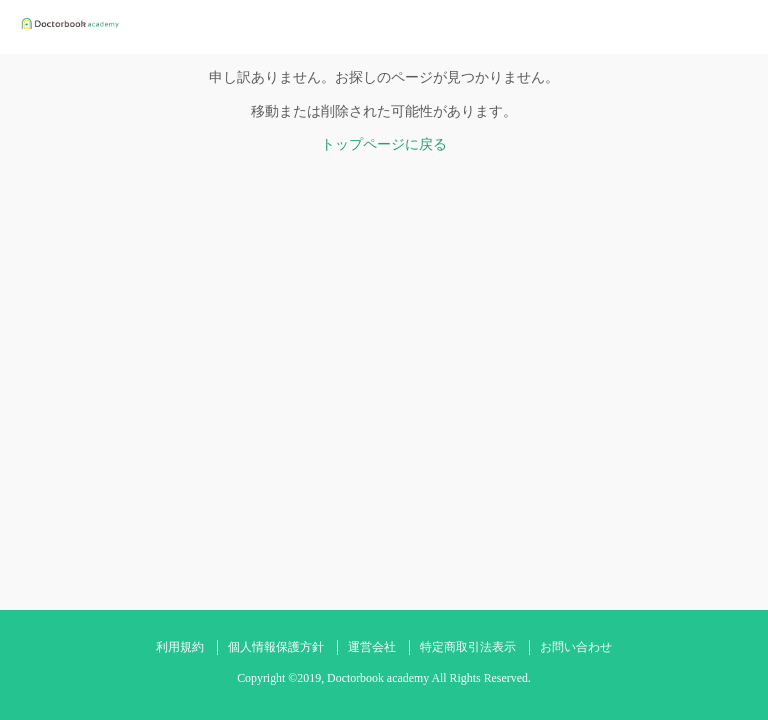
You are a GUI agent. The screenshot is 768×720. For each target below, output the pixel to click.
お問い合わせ (576, 647)
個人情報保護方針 (276, 647)
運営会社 (372, 647)
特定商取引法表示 (468, 647)
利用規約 (180, 647)
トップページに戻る (384, 144)
